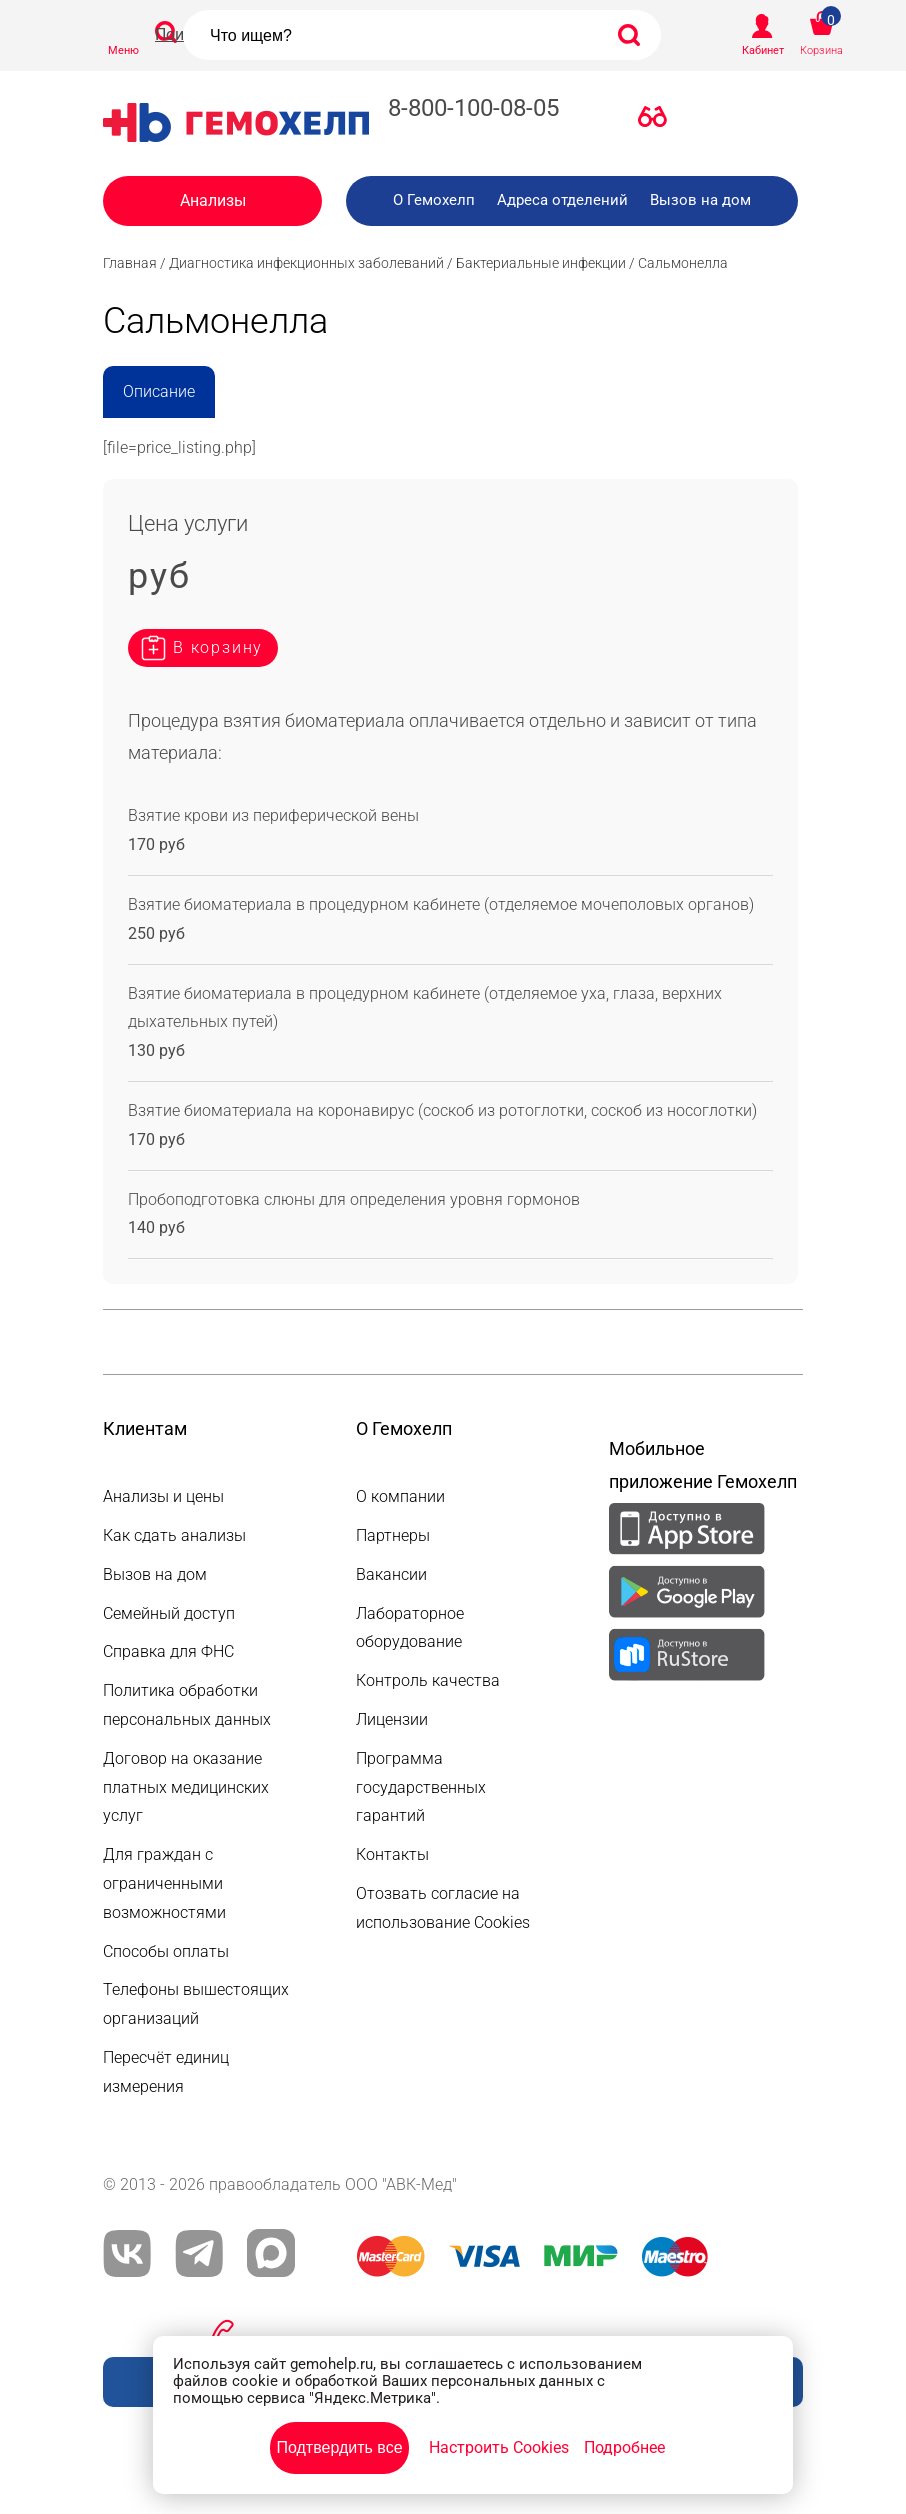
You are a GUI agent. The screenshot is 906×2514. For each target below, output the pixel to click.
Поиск (178, 34)
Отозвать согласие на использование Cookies (443, 1908)
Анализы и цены (163, 1496)
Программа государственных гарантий (421, 1787)
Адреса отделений (562, 200)
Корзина (821, 50)
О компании (400, 1496)
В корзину (218, 647)
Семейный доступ (169, 1613)
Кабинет (763, 50)
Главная (130, 263)
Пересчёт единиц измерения (166, 2072)
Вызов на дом (700, 200)
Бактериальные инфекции (541, 263)
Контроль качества (428, 1680)
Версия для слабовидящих (658, 121)
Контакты (392, 1854)
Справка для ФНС (168, 1651)
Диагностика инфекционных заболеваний (306, 263)
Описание (159, 391)
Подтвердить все (339, 2447)
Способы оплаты (166, 1951)
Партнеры (393, 1535)
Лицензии (392, 1719)
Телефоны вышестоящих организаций (196, 2004)
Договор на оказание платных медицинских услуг (186, 1787)
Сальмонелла (683, 263)
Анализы (213, 200)
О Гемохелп (434, 200)
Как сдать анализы (174, 1535)
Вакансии (391, 1574)
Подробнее (624, 2447)
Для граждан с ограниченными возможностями (164, 1883)
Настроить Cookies (499, 2447)
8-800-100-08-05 (473, 108)
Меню (123, 50)
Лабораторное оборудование (410, 1628)
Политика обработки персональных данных (187, 1705)
